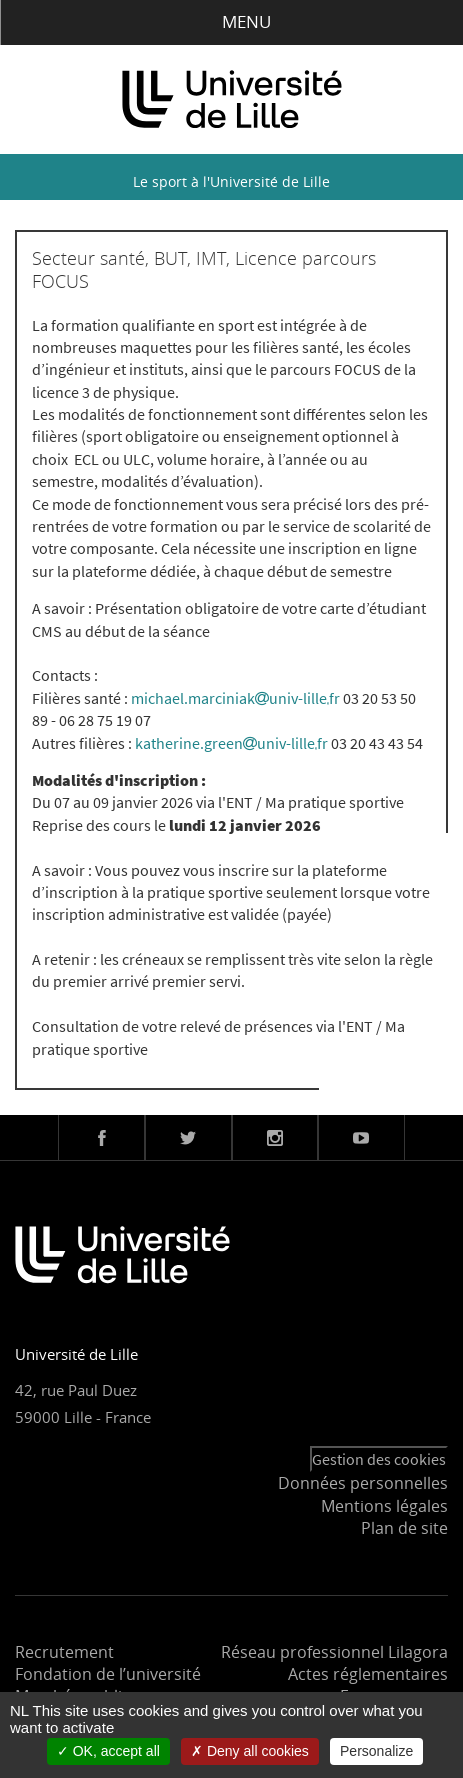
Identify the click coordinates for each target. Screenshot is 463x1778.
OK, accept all (108, 1751)
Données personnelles (363, 1483)
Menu (231, 21)
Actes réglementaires (368, 1674)
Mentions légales (384, 1506)
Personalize (376, 1751)
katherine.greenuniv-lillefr (231, 743)
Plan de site (404, 1528)
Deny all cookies (250, 1751)
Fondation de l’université (108, 1674)
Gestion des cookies (379, 1459)
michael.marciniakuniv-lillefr (235, 698)
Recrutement (64, 1652)
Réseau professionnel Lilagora (334, 1652)
